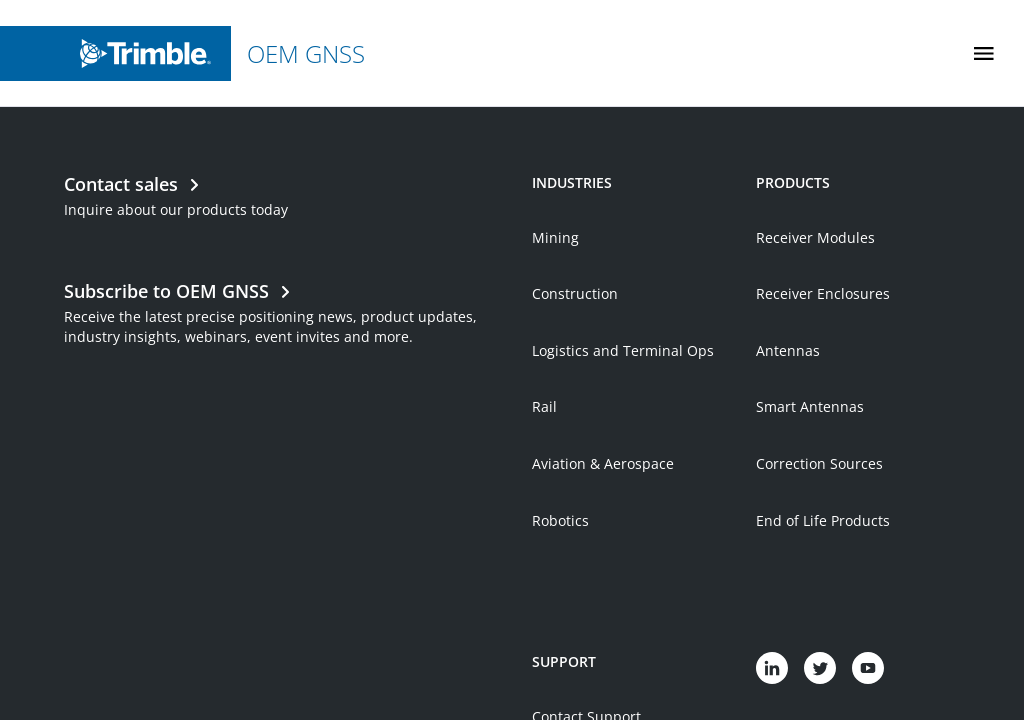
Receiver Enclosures (823, 351)
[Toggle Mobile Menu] (984, 53)
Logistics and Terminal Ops (623, 408)
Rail (544, 464)
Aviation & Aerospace (603, 521)
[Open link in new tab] (288, 369)
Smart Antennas (810, 464)
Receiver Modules (815, 295)
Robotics (560, 578)
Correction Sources (819, 521)
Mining (555, 295)
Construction (575, 351)
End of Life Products (823, 578)
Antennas (788, 408)
